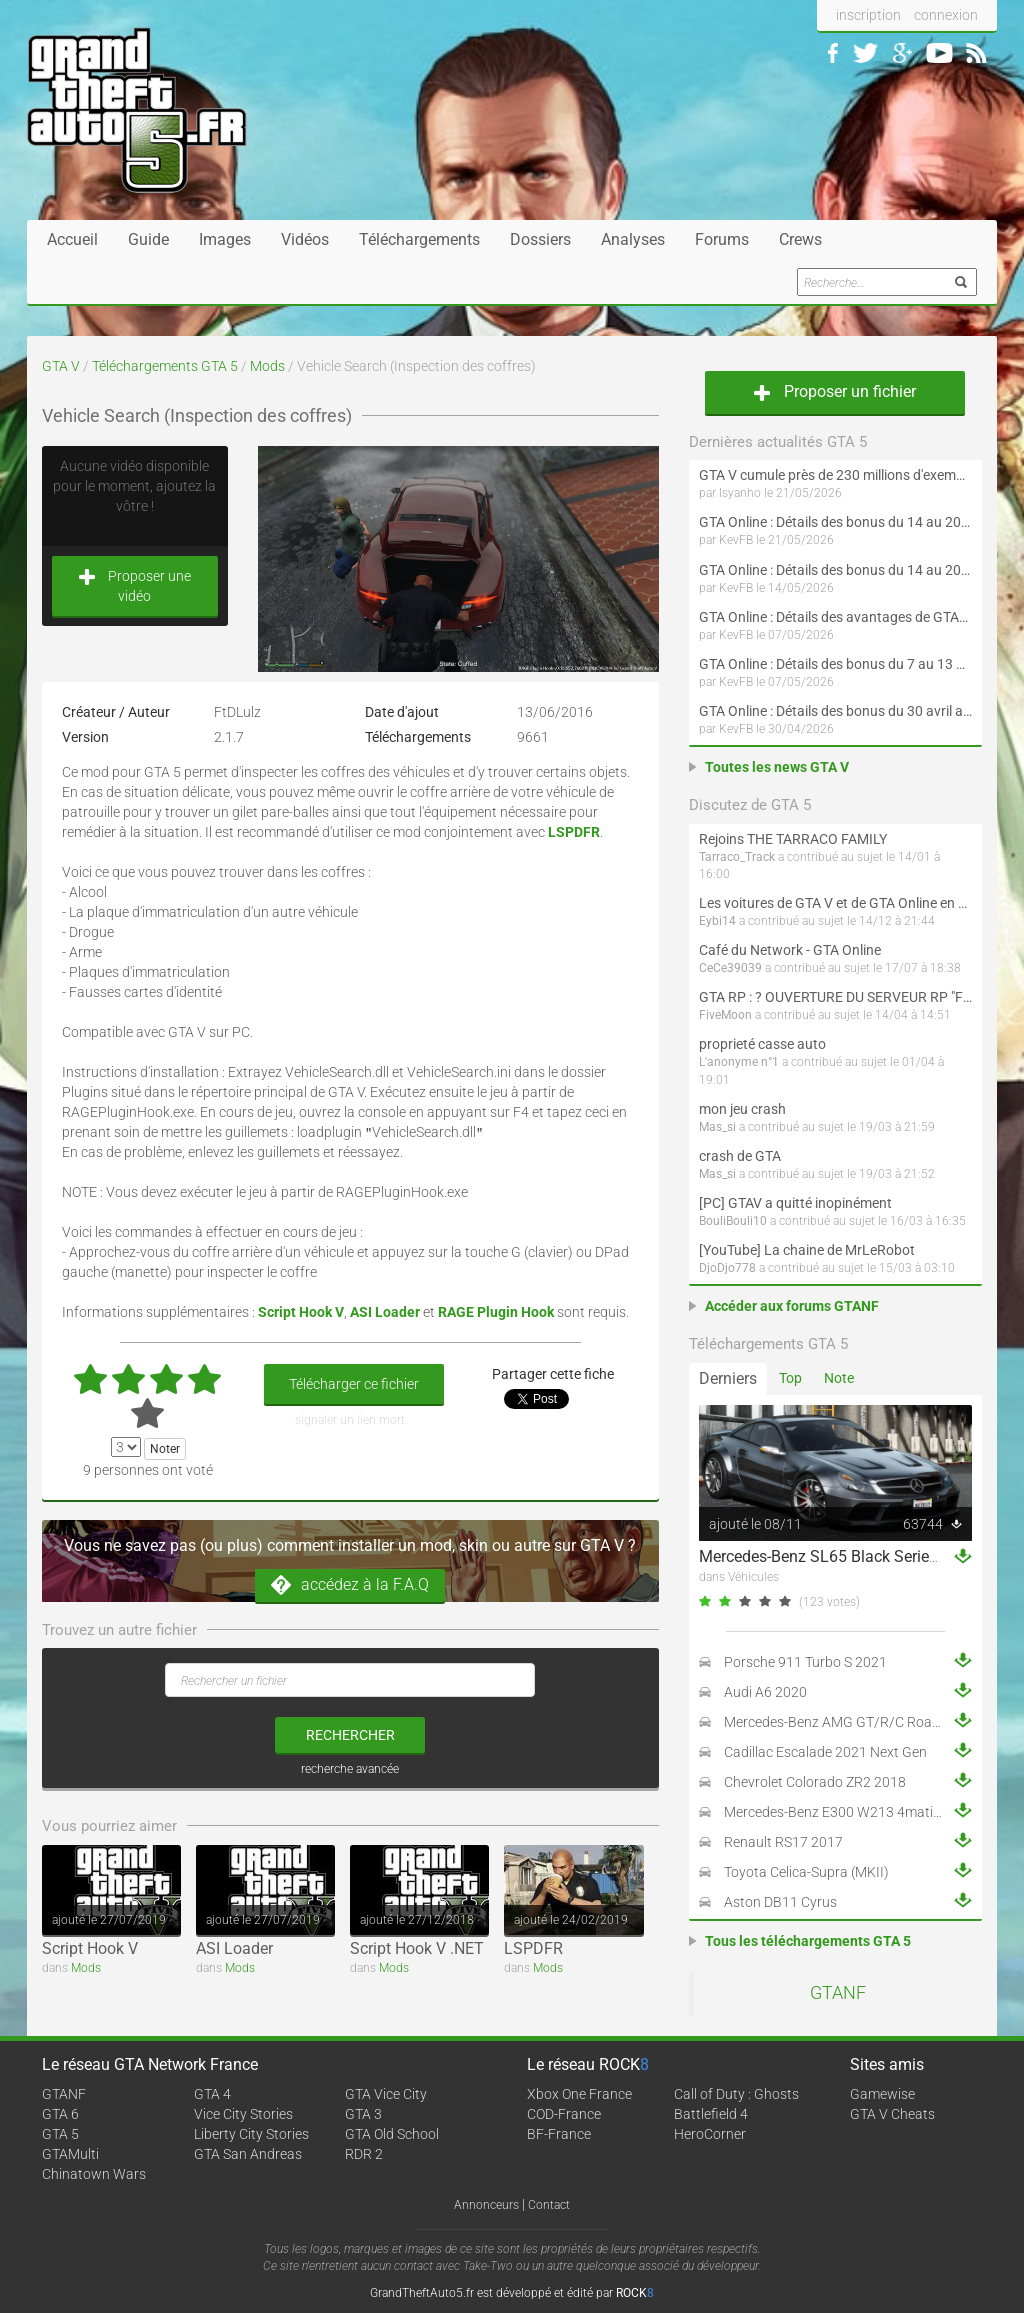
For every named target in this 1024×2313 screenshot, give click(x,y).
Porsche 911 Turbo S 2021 (805, 1662)
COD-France (564, 2114)
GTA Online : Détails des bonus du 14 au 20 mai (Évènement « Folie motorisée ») (835, 570)
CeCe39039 (730, 968)
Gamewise (882, 2094)
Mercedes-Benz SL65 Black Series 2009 (838, 1556)
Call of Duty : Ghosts (736, 2094)
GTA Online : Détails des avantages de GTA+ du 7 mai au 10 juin (835, 617)
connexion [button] (946, 15)
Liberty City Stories (251, 2134)
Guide (148, 239)
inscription (868, 15)
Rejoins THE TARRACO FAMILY (793, 839)
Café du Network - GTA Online (790, 950)
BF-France (559, 2134)
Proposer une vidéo (135, 586)
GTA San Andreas (248, 2154)
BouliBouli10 (733, 1221)
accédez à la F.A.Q (350, 1585)
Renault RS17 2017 (783, 1842)
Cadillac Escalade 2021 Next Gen (825, 1752)
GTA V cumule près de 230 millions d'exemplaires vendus (835, 475)
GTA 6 (60, 2114)
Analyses (633, 239)
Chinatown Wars (94, 2174)
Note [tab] (839, 1378)
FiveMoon (725, 1015)
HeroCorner (710, 2134)
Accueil (72, 239)
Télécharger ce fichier (354, 1384)
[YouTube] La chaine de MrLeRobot (807, 1250)
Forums (722, 239)
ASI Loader (234, 1948)
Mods (267, 366)
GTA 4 (212, 2094)
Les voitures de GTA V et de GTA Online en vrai (835, 903)
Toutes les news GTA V (777, 767)
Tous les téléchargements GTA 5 (808, 1941)
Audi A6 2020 (765, 1692)
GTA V (61, 366)
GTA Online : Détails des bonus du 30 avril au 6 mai (835, 711)
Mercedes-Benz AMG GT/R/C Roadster (844, 1722)
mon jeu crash (742, 1109)
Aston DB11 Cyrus (780, 1902)
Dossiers (540, 239)
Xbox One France (579, 2094)
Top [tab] (790, 1378)
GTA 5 (60, 2134)
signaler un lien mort (350, 1420)
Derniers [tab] (728, 1378)
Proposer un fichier (835, 391)
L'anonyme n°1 (739, 1062)
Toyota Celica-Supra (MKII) (806, 1872)
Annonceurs (486, 2205)
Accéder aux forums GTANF (792, 1306)
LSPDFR (533, 1948)
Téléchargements (419, 239)
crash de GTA (740, 1156)
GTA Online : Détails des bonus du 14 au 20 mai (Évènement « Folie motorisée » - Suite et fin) (835, 522)
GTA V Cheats (892, 2114)
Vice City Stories (243, 2114)
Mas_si (717, 1127)
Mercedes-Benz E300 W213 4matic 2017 (849, 1812)
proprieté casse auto (762, 1044)
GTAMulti (70, 2154)
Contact (549, 2205)
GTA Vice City (386, 2094)
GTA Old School (392, 2134)
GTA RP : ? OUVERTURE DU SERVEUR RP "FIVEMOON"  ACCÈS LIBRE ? (835, 997)
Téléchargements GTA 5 (165, 366)
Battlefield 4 (711, 2114)
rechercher (350, 1735)
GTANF (838, 1993)
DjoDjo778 (727, 1268)
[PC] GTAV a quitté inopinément (795, 1203)
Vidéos (305, 239)
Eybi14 (717, 921)
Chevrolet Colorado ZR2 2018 (815, 1782)
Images (225, 239)
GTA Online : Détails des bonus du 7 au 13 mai (835, 664)
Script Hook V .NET (417, 1948)
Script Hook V (90, 1948)
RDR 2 (364, 2154)
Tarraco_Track (737, 857)
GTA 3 (363, 2114)
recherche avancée (350, 1769)
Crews (800, 239)
